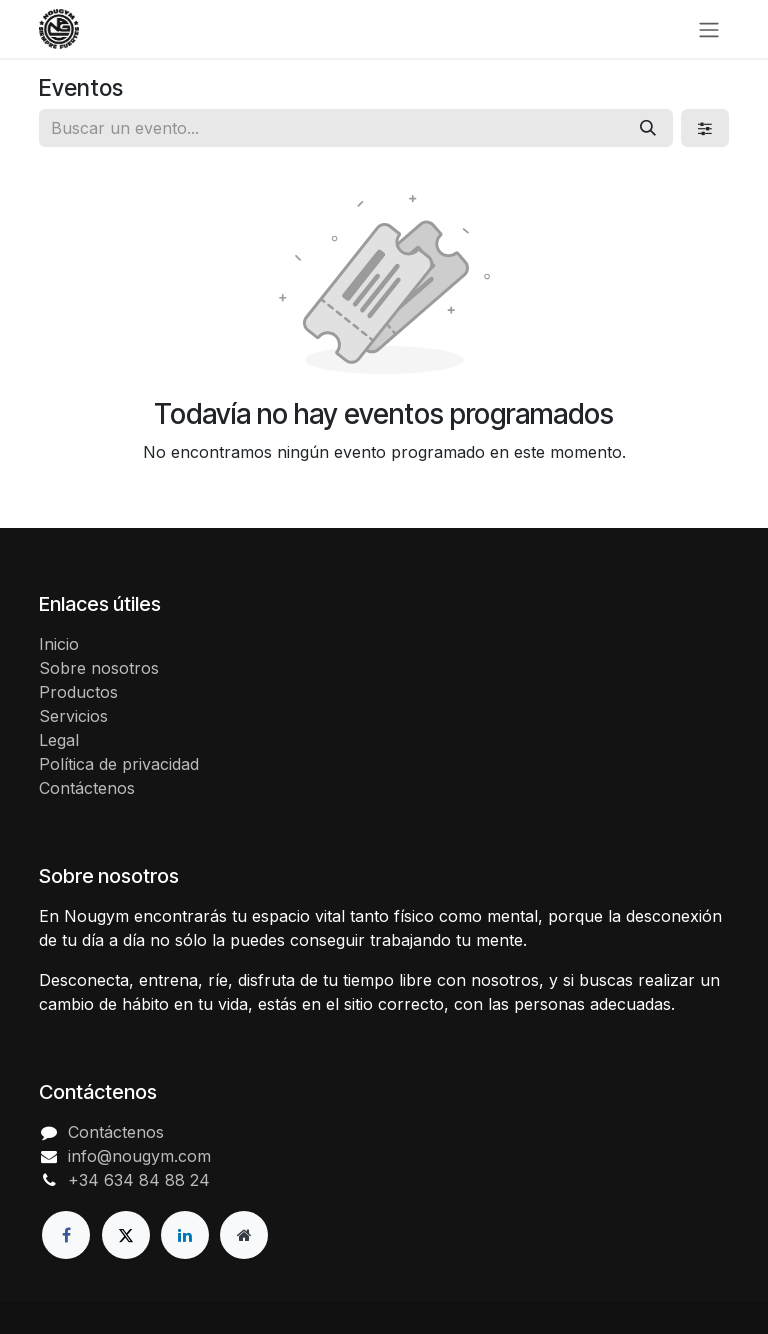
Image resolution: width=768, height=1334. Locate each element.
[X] (126, 1235)
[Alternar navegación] (709, 29)
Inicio (59, 644)
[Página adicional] (244, 1235)
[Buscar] (648, 128)
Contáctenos (87, 788)
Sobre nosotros (99, 668)
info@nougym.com (139, 1156)
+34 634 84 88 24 (139, 1180)
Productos (78, 692)
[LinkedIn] (185, 1235)
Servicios (73, 716)
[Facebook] (66, 1235)
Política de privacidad (119, 764)
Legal (59, 740)
